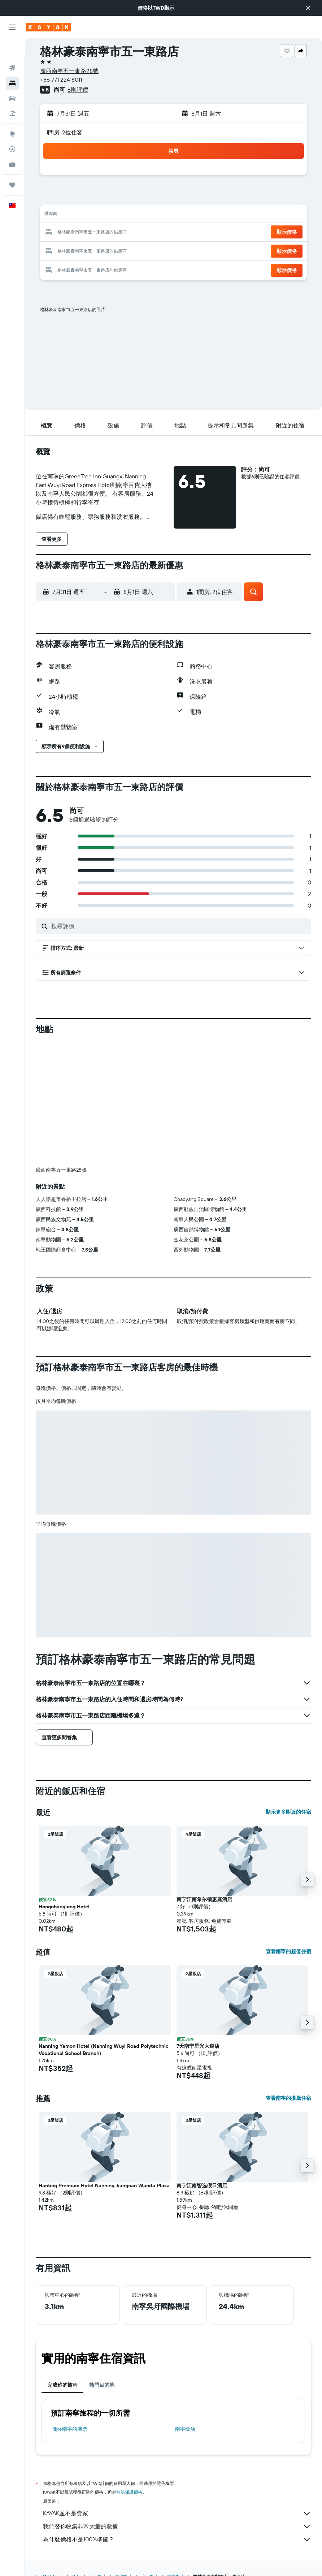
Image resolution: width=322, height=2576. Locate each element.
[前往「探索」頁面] (12, 115)
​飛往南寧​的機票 (69, 2429)
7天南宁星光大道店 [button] (198, 2046)
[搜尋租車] (12, 79)
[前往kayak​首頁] (48, 27)
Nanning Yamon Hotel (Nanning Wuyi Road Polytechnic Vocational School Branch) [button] (104, 2049)
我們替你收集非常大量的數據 (177, 2526)
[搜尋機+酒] (12, 94)
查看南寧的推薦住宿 (288, 2098)
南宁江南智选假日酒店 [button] (202, 2185)
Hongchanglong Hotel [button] (64, 1906)
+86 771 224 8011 (61, 79)
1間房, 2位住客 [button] (64, 132)
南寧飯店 (185, 2429)
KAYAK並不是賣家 (177, 2513)
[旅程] (12, 166)
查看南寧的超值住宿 (288, 1951)
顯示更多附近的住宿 (288, 1812)
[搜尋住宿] (12, 64)
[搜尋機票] (12, 49)
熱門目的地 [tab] (101, 2385)
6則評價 (78, 89)
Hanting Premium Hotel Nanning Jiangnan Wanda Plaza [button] (104, 2185)
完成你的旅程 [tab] (62, 2385)
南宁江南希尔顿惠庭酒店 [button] (204, 1899)
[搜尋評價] (179, 926)
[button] (308, 8)
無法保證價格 (129, 2492)
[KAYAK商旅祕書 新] (12, 145)
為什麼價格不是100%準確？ (177, 2539)
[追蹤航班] (12, 130)
